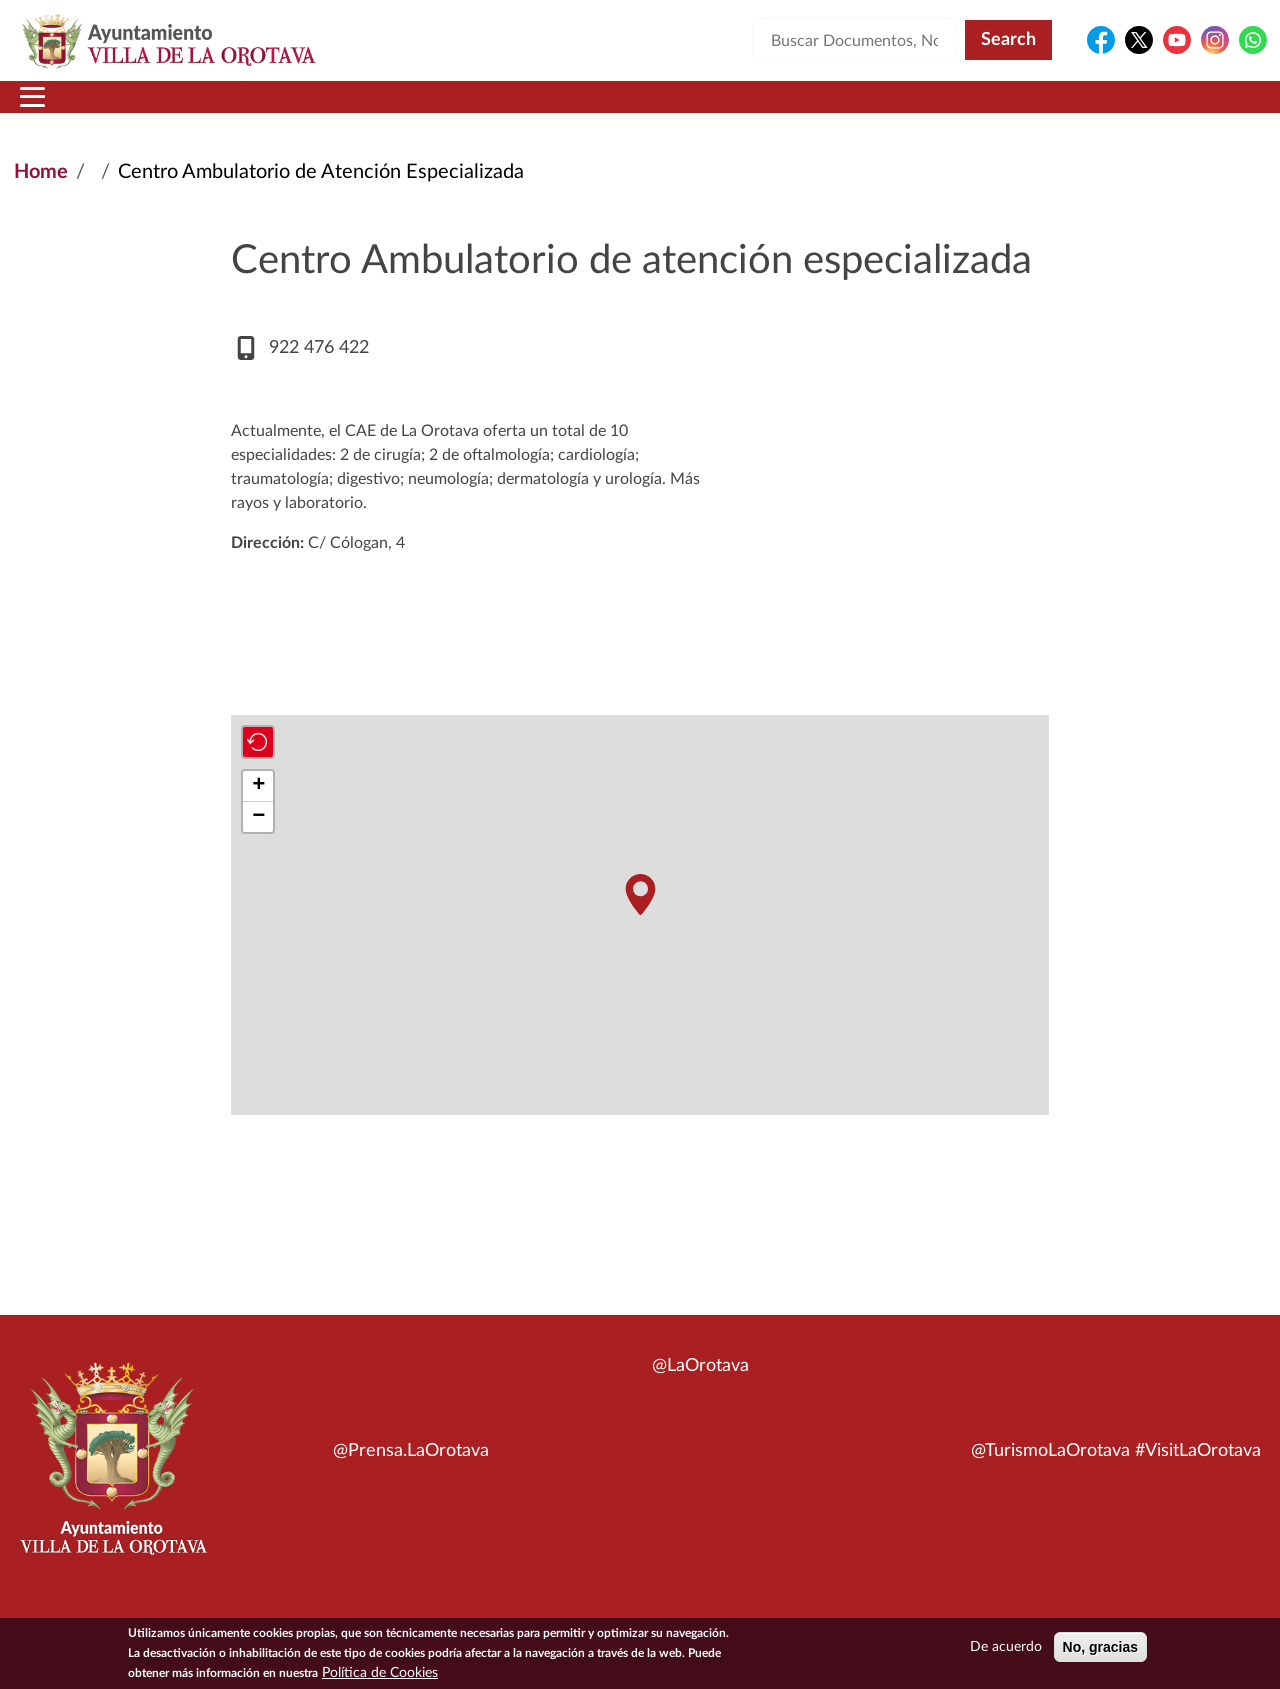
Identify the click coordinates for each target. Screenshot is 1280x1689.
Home (41, 196)
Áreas (482, 109)
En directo (1001, 109)
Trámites (744, 109)
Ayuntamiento (334, 109)
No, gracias (1100, 1647)
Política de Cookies (380, 1673)
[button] (640, 918)
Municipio (168, 109)
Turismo (1132, 109)
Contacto (875, 109)
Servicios (606, 109)
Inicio (52, 109)
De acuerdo (1006, 1647)
